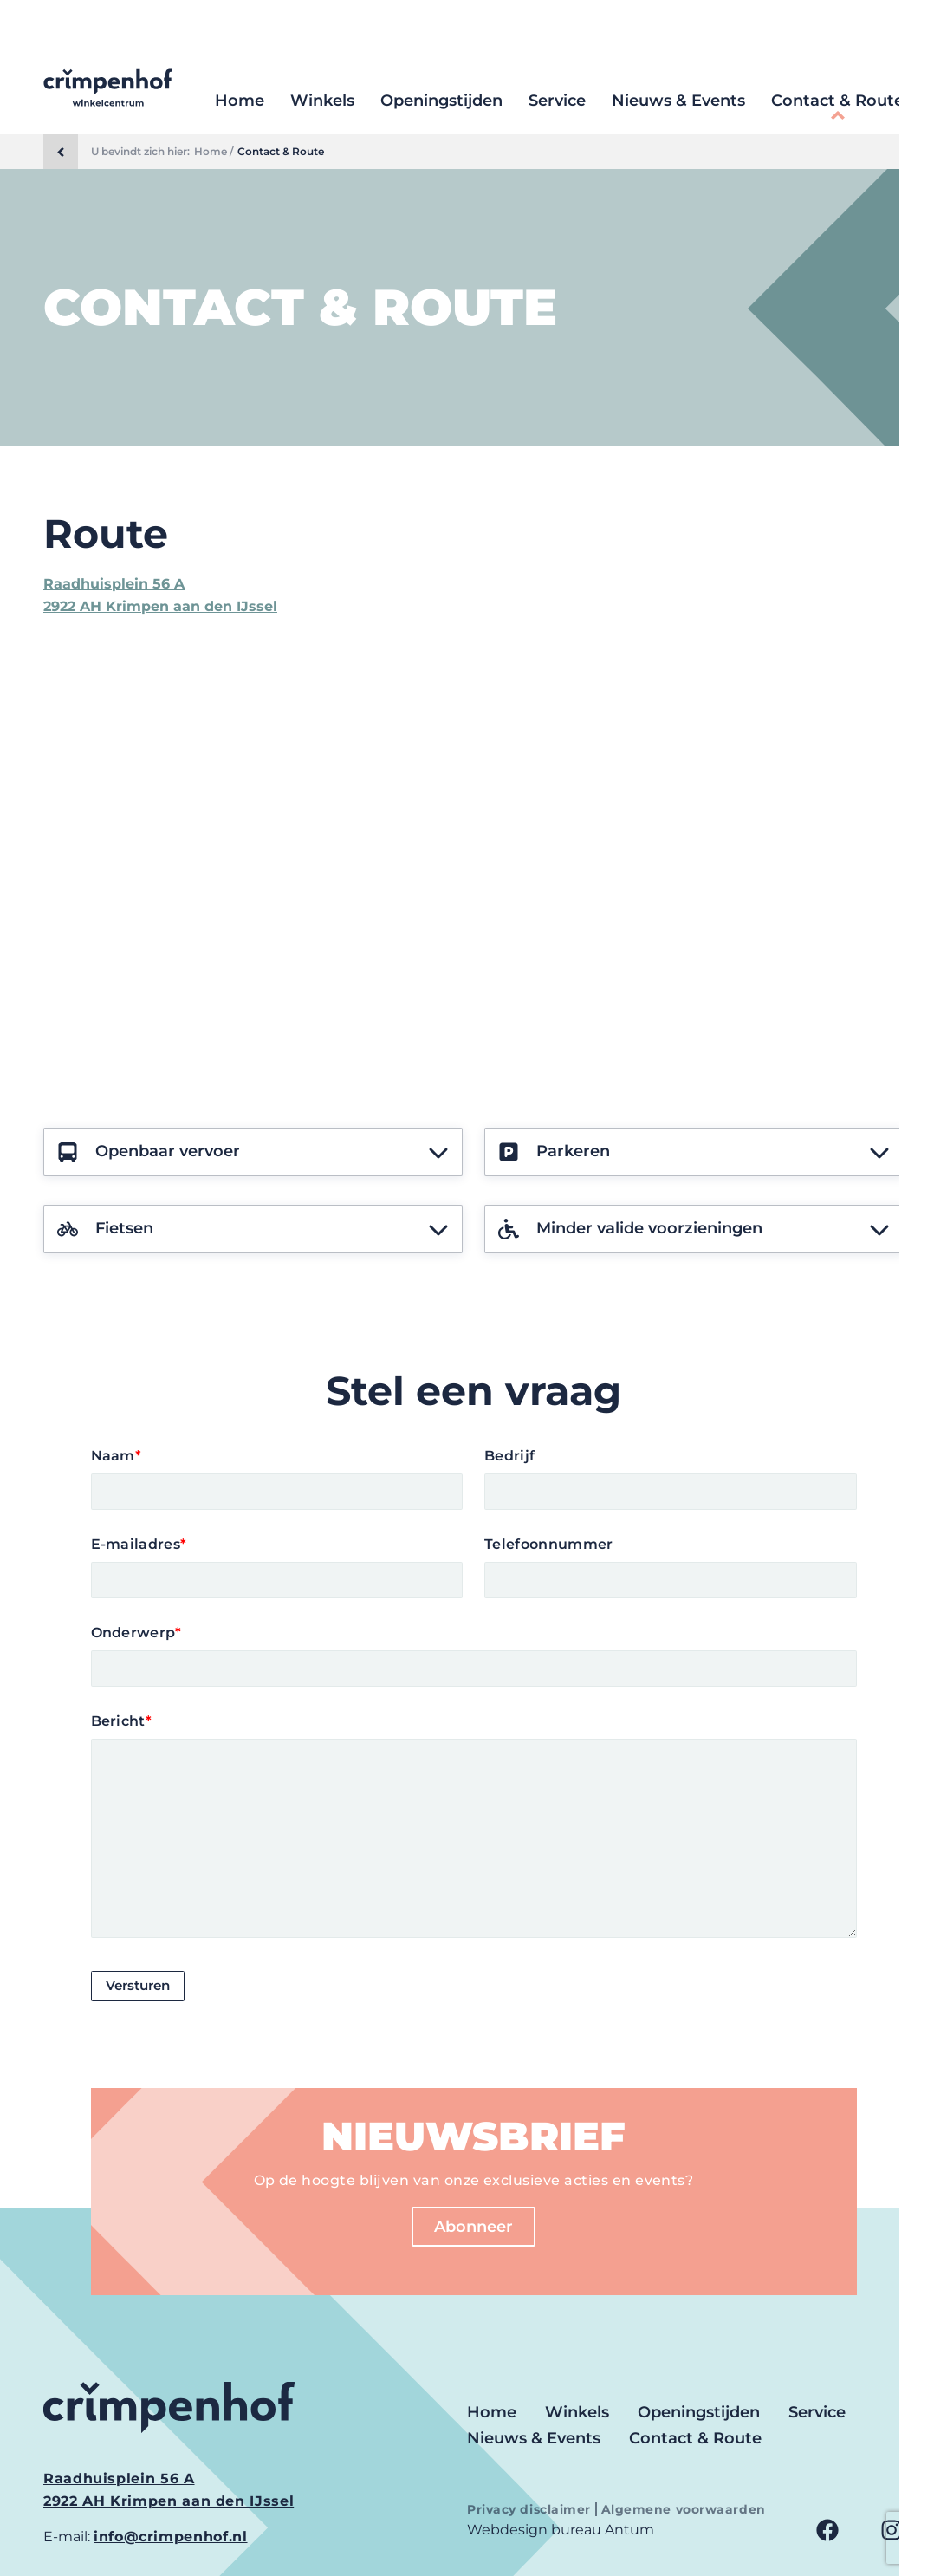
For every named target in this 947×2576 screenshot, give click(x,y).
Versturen (141, 1986)
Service (557, 100)
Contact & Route (837, 100)
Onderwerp (136, 1632)
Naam (116, 1455)
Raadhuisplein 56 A (114, 584)
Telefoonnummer (548, 1544)
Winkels (322, 100)
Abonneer (473, 2226)
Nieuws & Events (678, 100)
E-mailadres (139, 1544)
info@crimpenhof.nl (171, 2536)
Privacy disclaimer (531, 2509)
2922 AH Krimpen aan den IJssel (160, 606)
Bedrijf (509, 1455)
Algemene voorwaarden (683, 2509)
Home (239, 100)
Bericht (121, 1721)
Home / (213, 151)
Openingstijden (441, 100)
